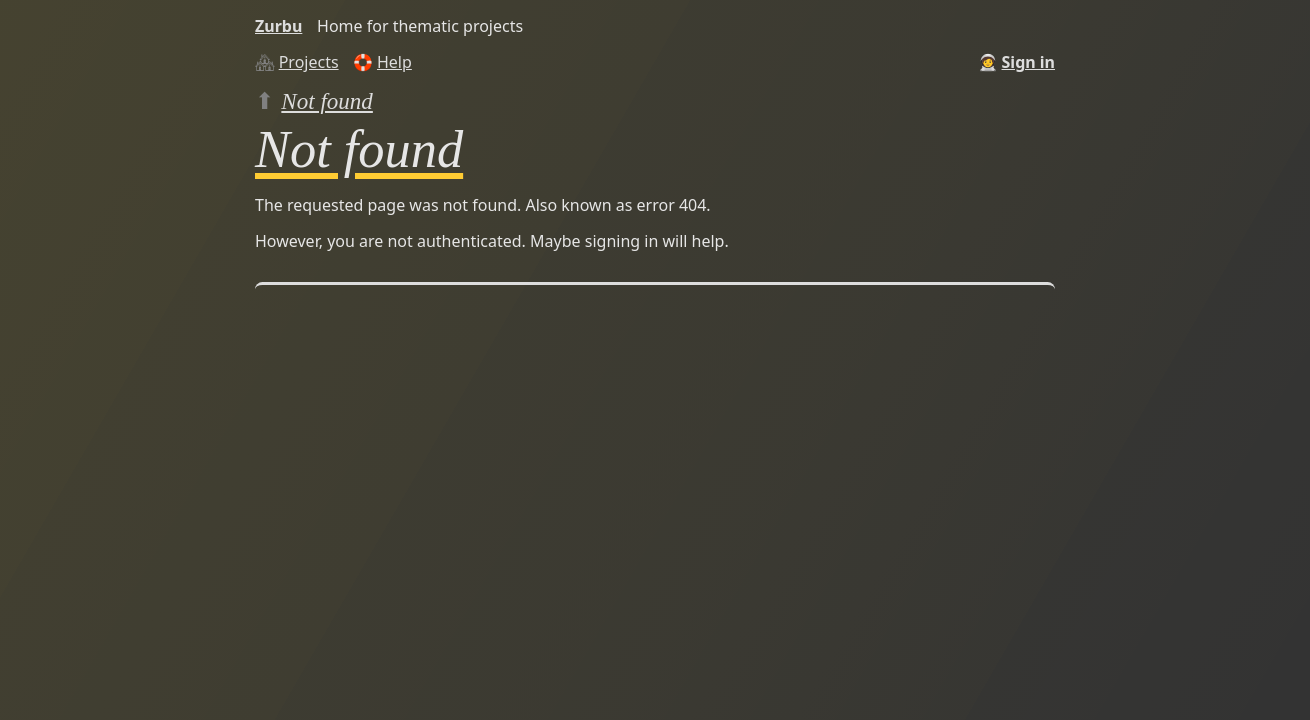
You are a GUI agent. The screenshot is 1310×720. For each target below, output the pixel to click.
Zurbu (278, 26)
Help (394, 62)
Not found (327, 101)
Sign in (1028, 62)
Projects (309, 62)
